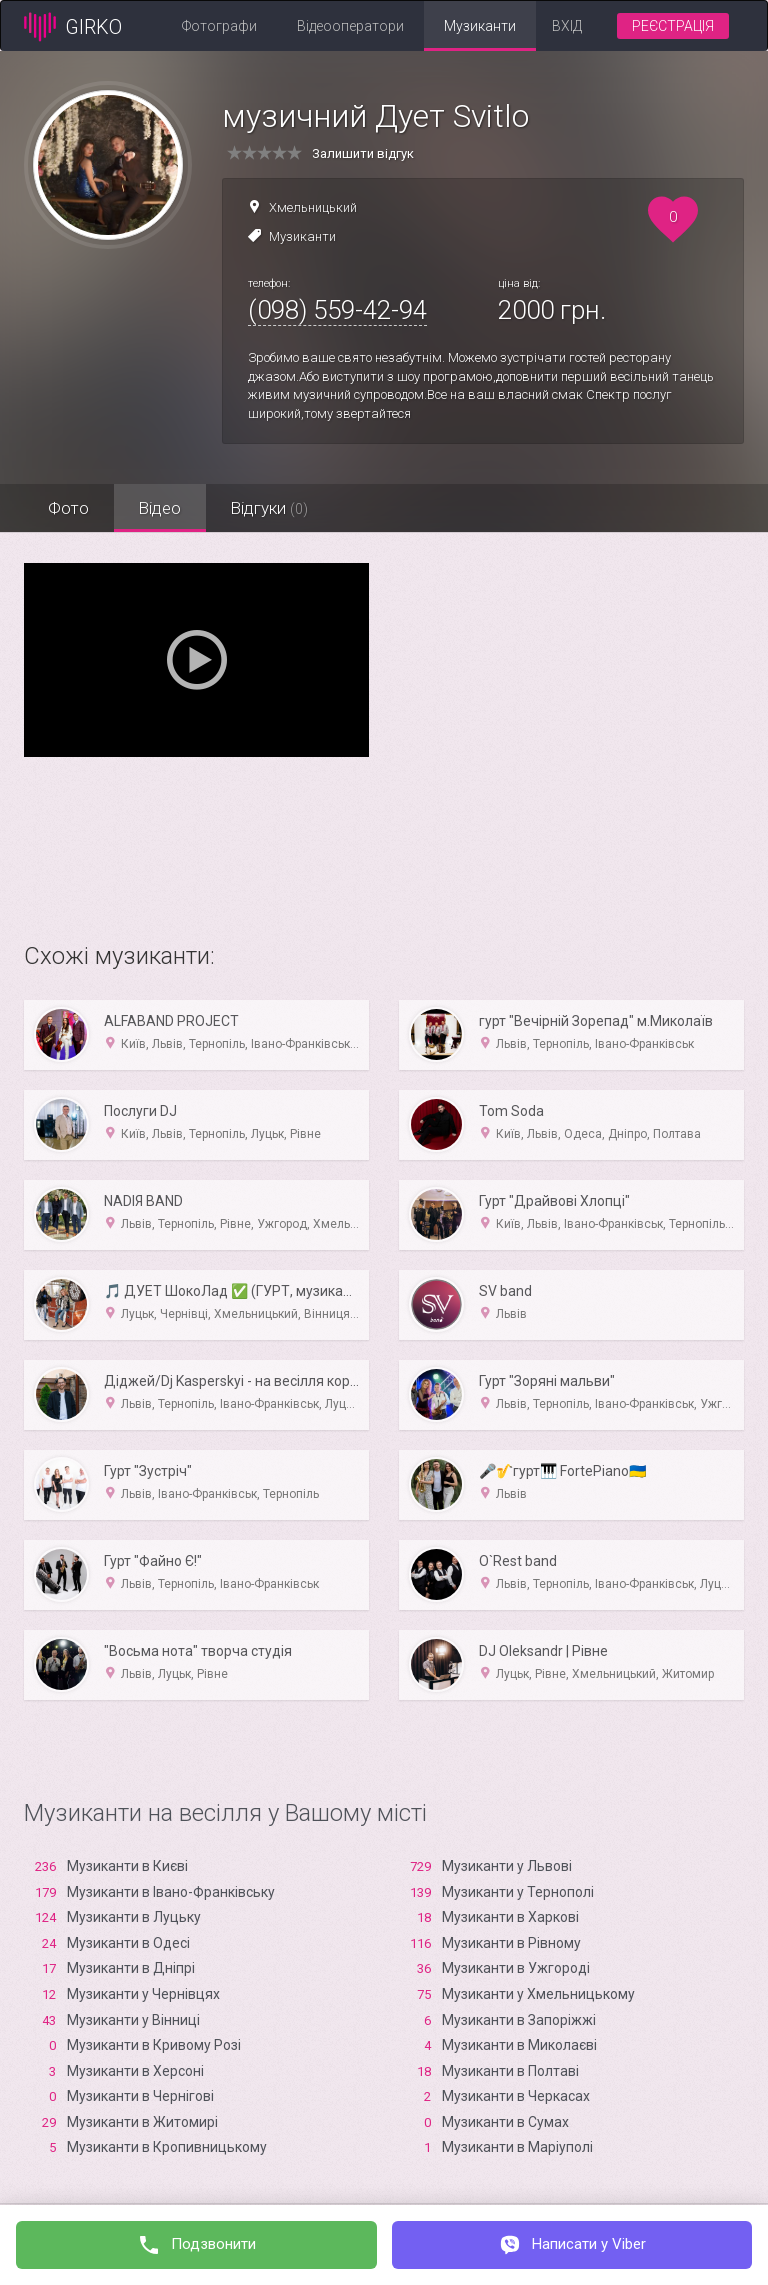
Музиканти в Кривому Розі (154, 2045)
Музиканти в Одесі (128, 1943)
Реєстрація (673, 26)
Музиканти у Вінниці (133, 2020)
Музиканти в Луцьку (134, 1917)
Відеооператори (350, 26)
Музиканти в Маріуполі (517, 2147)
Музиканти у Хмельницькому (538, 1994)
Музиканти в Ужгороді (516, 1968)
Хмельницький (313, 207)
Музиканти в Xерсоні (135, 2071)
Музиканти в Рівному (511, 1943)
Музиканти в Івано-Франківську (171, 1892)
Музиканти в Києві (127, 1866)
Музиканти (480, 26)
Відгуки (272, 508)
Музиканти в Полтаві (510, 2071)
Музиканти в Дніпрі (131, 1968)
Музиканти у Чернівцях (143, 1994)
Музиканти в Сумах (505, 2122)
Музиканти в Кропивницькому (167, 2147)
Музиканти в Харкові (510, 1917)
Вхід (567, 26)
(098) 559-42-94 (337, 310)
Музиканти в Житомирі (142, 2122)
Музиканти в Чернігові (140, 2096)
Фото (69, 508)
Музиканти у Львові (507, 1866)
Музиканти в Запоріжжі (519, 2020)
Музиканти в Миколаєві (519, 2045)
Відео (161, 508)
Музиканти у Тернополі (518, 1892)
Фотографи (219, 26)
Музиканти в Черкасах (516, 2096)
